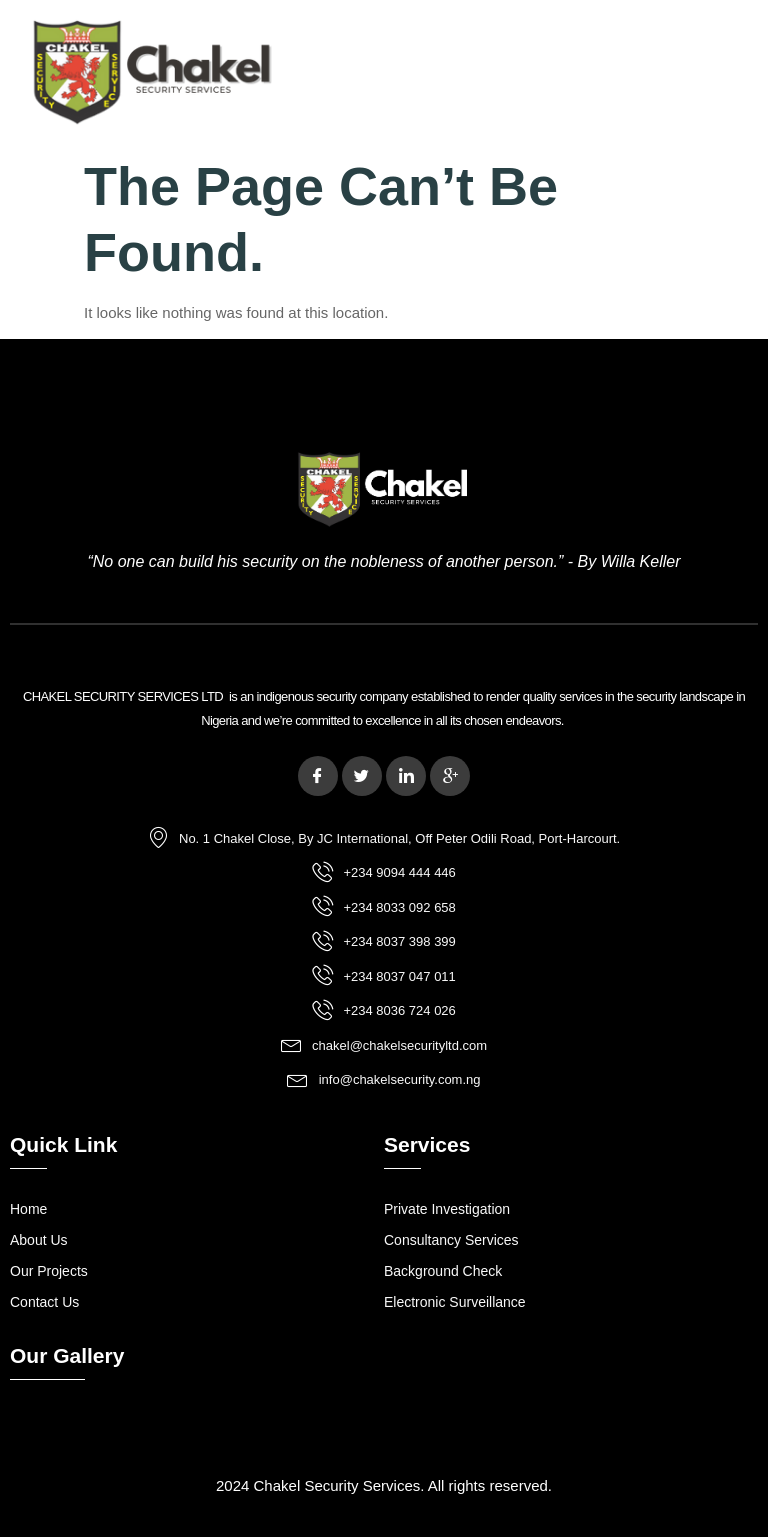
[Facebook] (318, 776)
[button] (537, 73)
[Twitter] (362, 776)
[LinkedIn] (406, 776)
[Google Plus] (450, 776)
